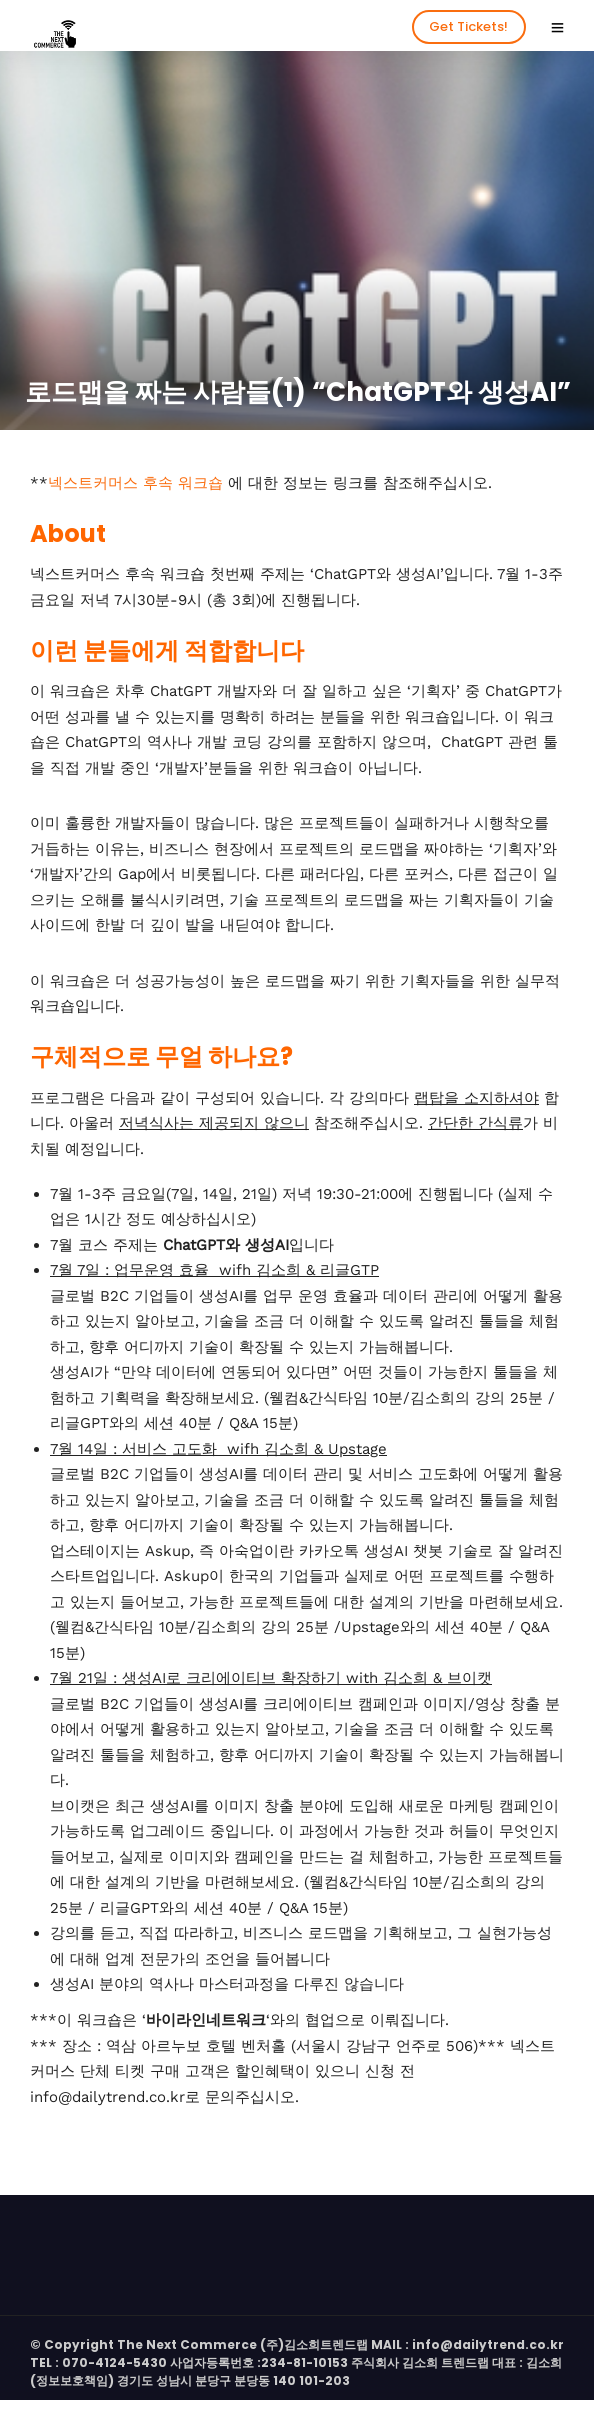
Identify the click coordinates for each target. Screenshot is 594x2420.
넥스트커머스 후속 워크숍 (135, 483)
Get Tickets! (468, 26)
